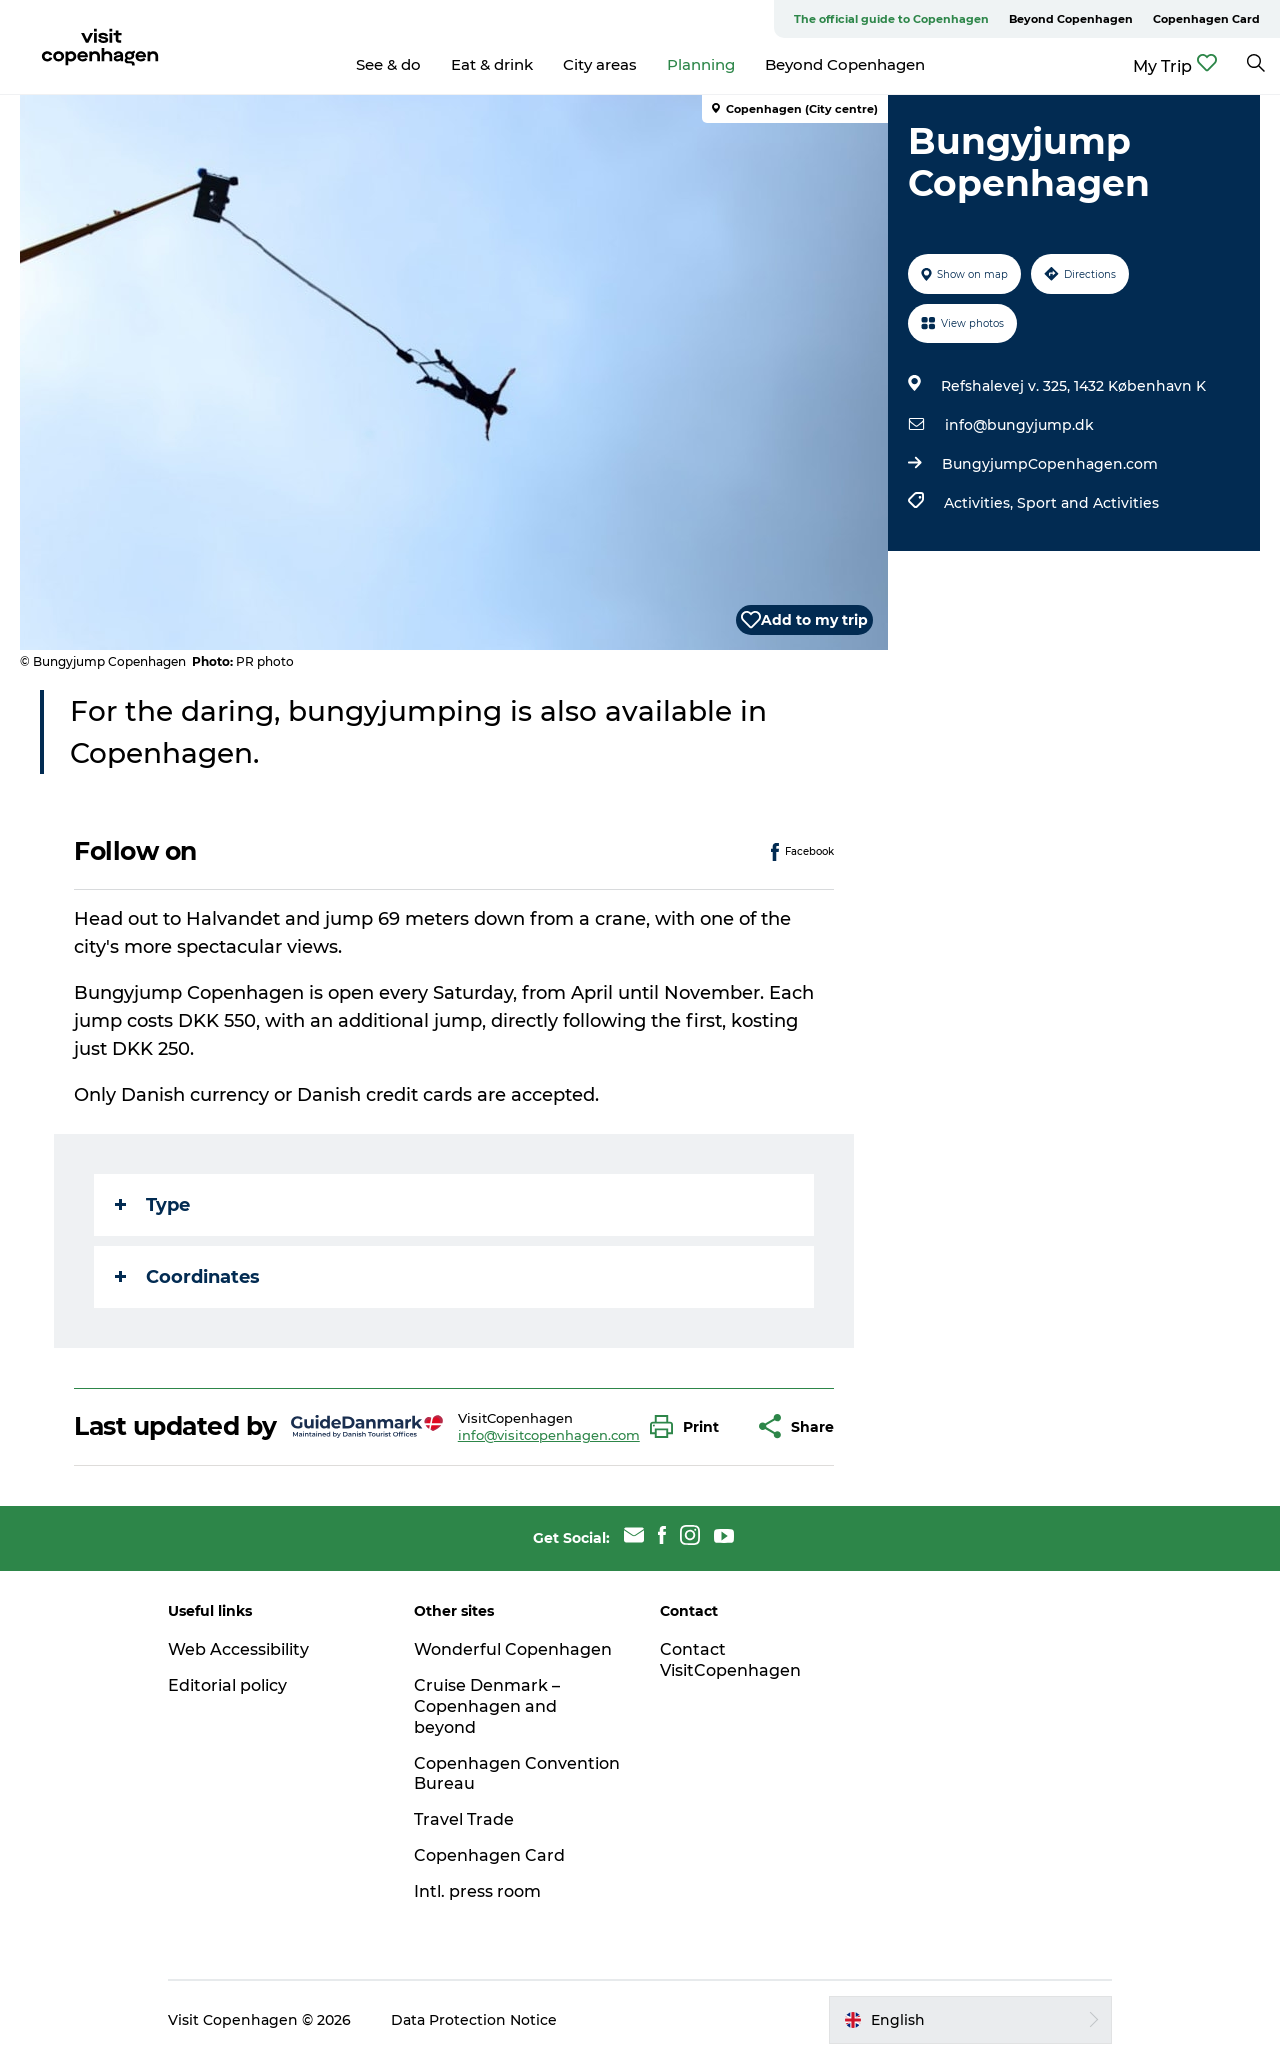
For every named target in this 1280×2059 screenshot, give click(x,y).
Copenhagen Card (1206, 19)
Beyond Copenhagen (1071, 19)
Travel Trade (464, 1819)
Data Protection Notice (474, 2020)
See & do (388, 64)
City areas (600, 64)
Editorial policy (227, 1685)
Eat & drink (492, 64)
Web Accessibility (238, 1649)
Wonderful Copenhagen (513, 1649)
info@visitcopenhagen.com (549, 1435)
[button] (689, 1426)
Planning (701, 64)
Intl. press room (477, 1891)
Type (152, 1205)
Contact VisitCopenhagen (730, 1660)
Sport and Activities (1088, 503)
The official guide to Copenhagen (891, 19)
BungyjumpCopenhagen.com (1050, 464)
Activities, (980, 503)
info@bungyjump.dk (1019, 425)
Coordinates (187, 1277)
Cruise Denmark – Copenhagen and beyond (487, 1706)
